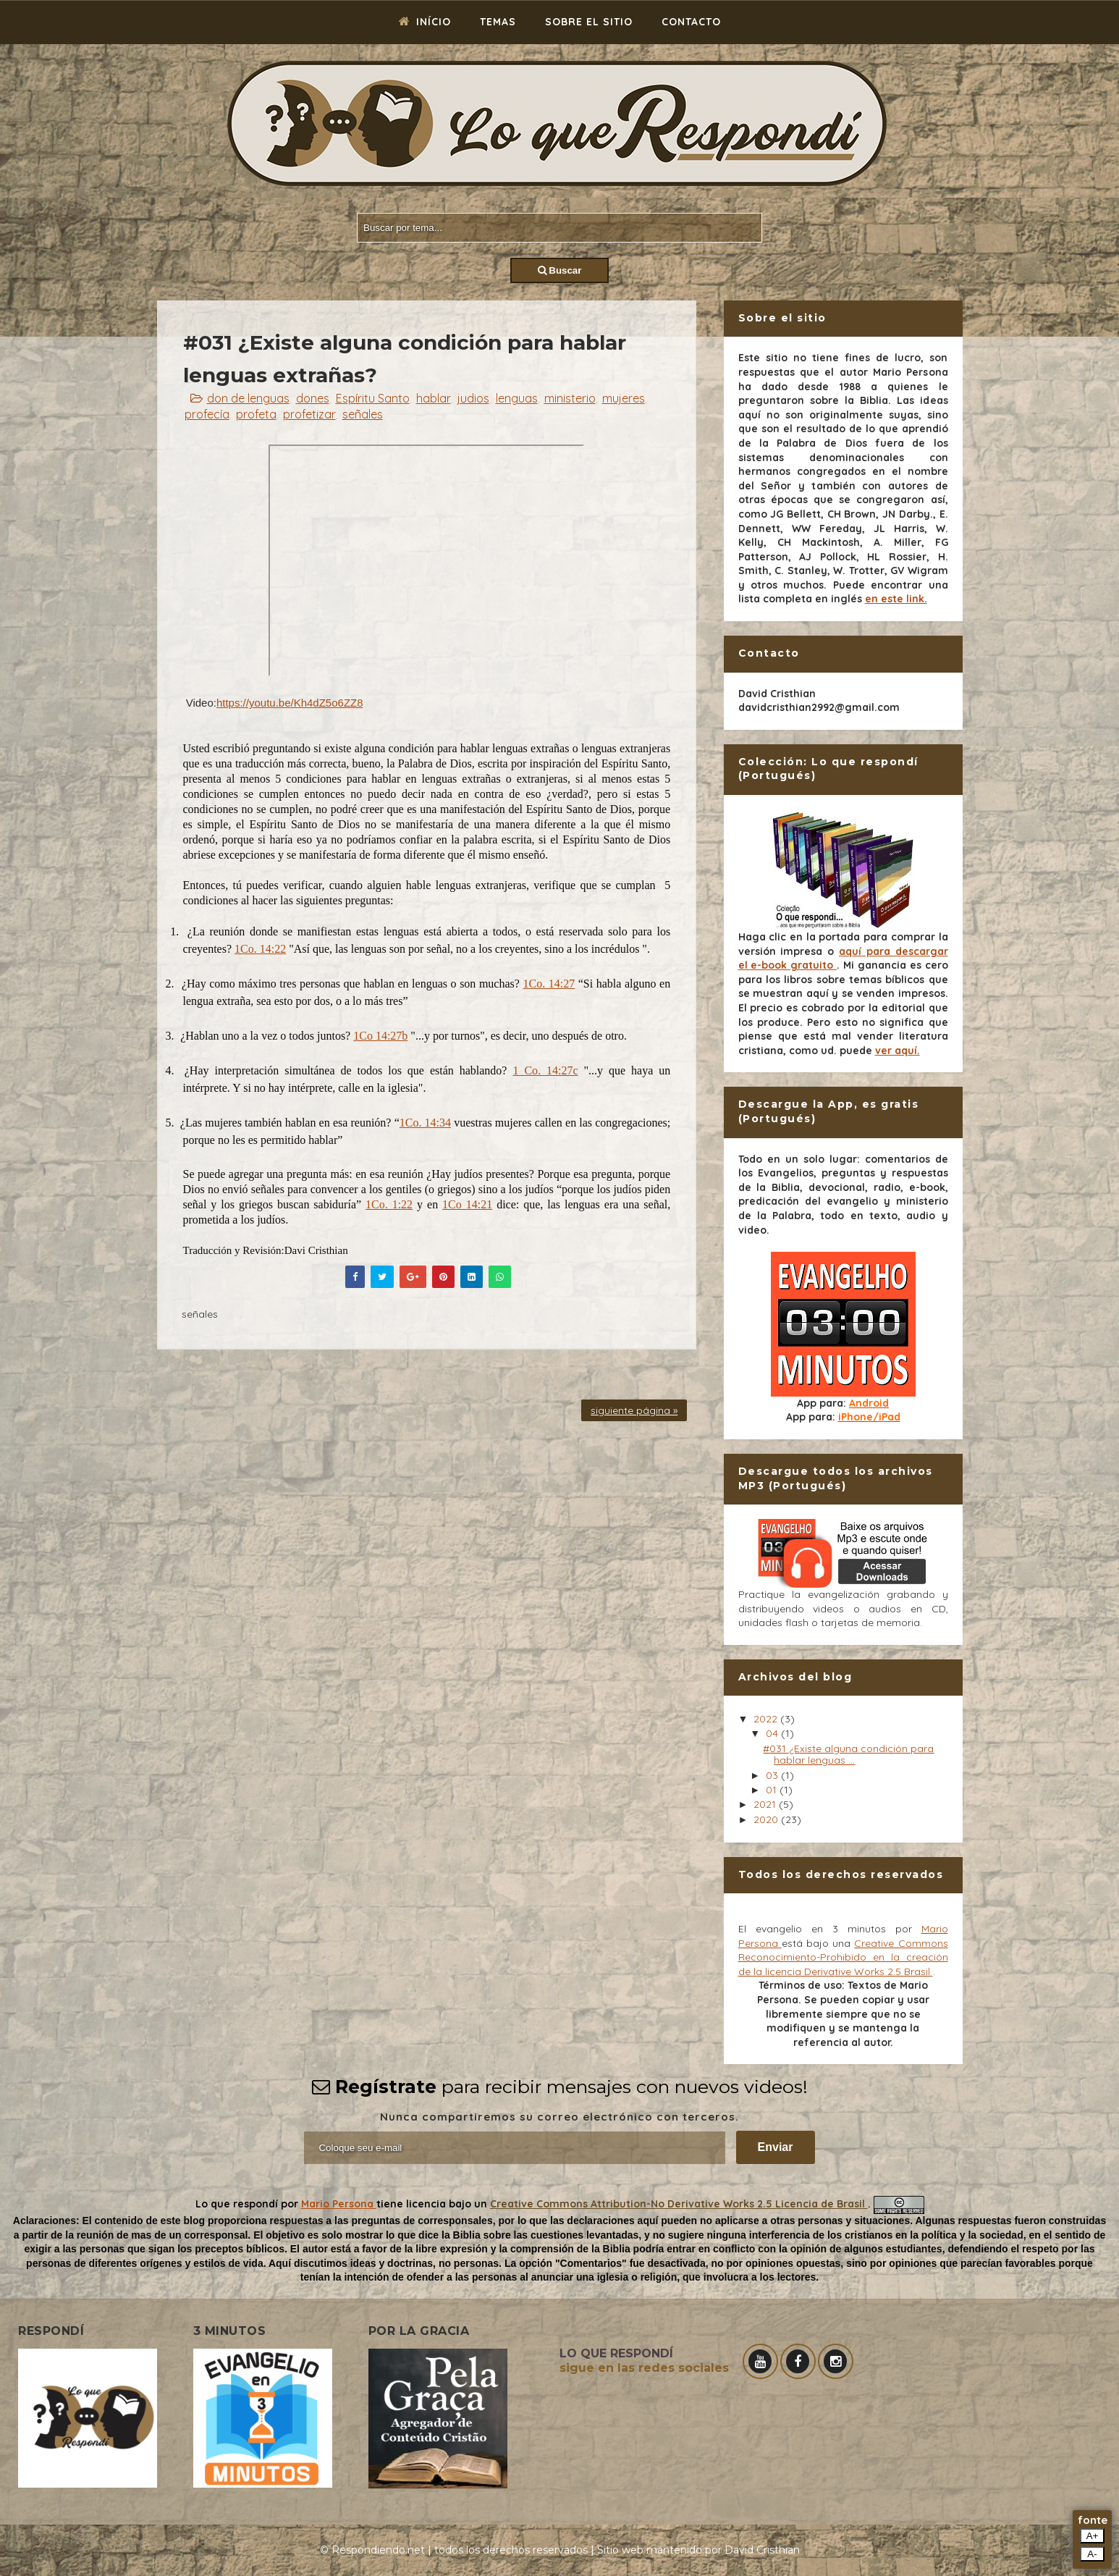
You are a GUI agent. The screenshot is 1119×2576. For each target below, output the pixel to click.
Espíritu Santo (373, 398)
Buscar (560, 270)
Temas (498, 21)
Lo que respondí (238, 2203)
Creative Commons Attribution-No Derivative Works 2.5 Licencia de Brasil (679, 2203)
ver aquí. (897, 1050)
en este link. (896, 598)
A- (1092, 2553)
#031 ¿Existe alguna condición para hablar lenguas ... (848, 1754)
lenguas (517, 398)
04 (773, 1733)
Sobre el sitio (589, 21)
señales (362, 414)
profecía (207, 414)
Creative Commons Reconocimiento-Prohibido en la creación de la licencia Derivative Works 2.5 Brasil (843, 1957)
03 (773, 1775)
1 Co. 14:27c (545, 1070)
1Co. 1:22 (389, 1204)
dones (312, 398)
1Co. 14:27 (549, 983)
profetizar (309, 414)
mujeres (623, 398)
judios (473, 398)
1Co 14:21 (467, 1204)
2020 (767, 1819)
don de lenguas (248, 398)
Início (425, 21)
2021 (766, 1804)
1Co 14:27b (380, 1036)
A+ (1092, 2535)
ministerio (570, 398)
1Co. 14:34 (425, 1122)
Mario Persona (338, 2203)
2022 (766, 1718)
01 (773, 1789)
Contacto (691, 21)
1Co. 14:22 (260, 949)
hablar (433, 398)
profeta (256, 414)
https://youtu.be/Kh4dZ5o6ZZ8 (289, 702)
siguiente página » (634, 1410)
